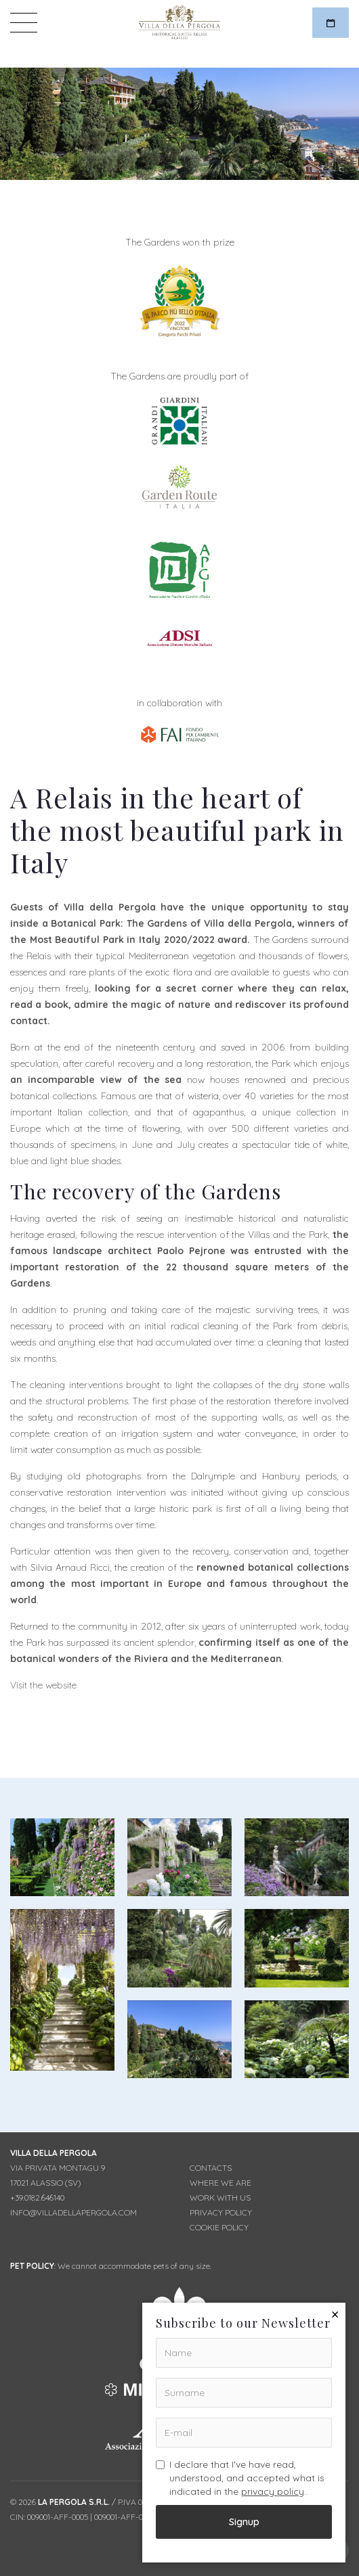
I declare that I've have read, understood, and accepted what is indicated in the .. (240, 2478)
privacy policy (272, 2491)
